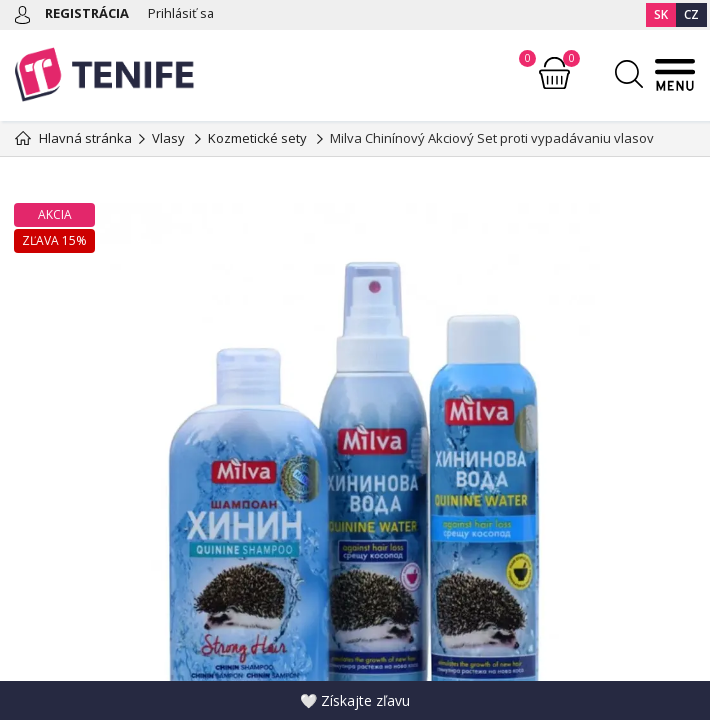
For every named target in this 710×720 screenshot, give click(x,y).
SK (661, 14)
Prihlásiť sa (182, 13)
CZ (691, 14)
